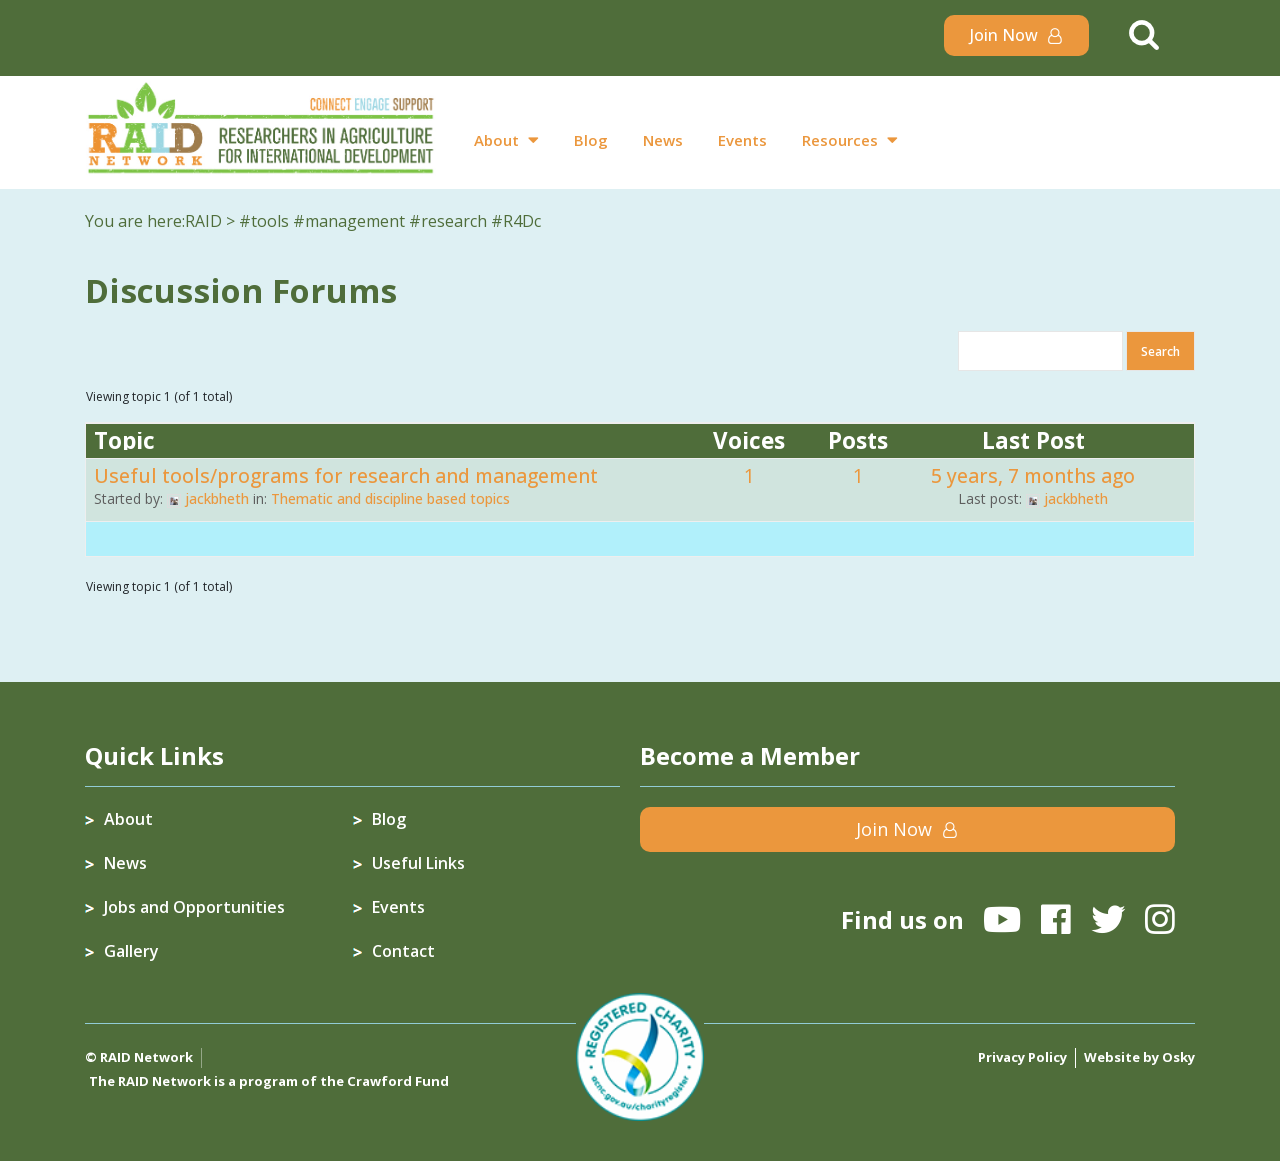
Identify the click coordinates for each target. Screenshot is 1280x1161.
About (496, 140)
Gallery (131, 951)
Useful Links (418, 863)
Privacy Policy (1022, 1057)
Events (742, 140)
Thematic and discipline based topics (390, 498)
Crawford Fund (397, 1081)
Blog (591, 140)
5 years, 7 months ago (1033, 475)
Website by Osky (1139, 1057)
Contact (403, 951)
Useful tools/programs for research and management (346, 475)
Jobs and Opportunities (194, 907)
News (663, 140)
